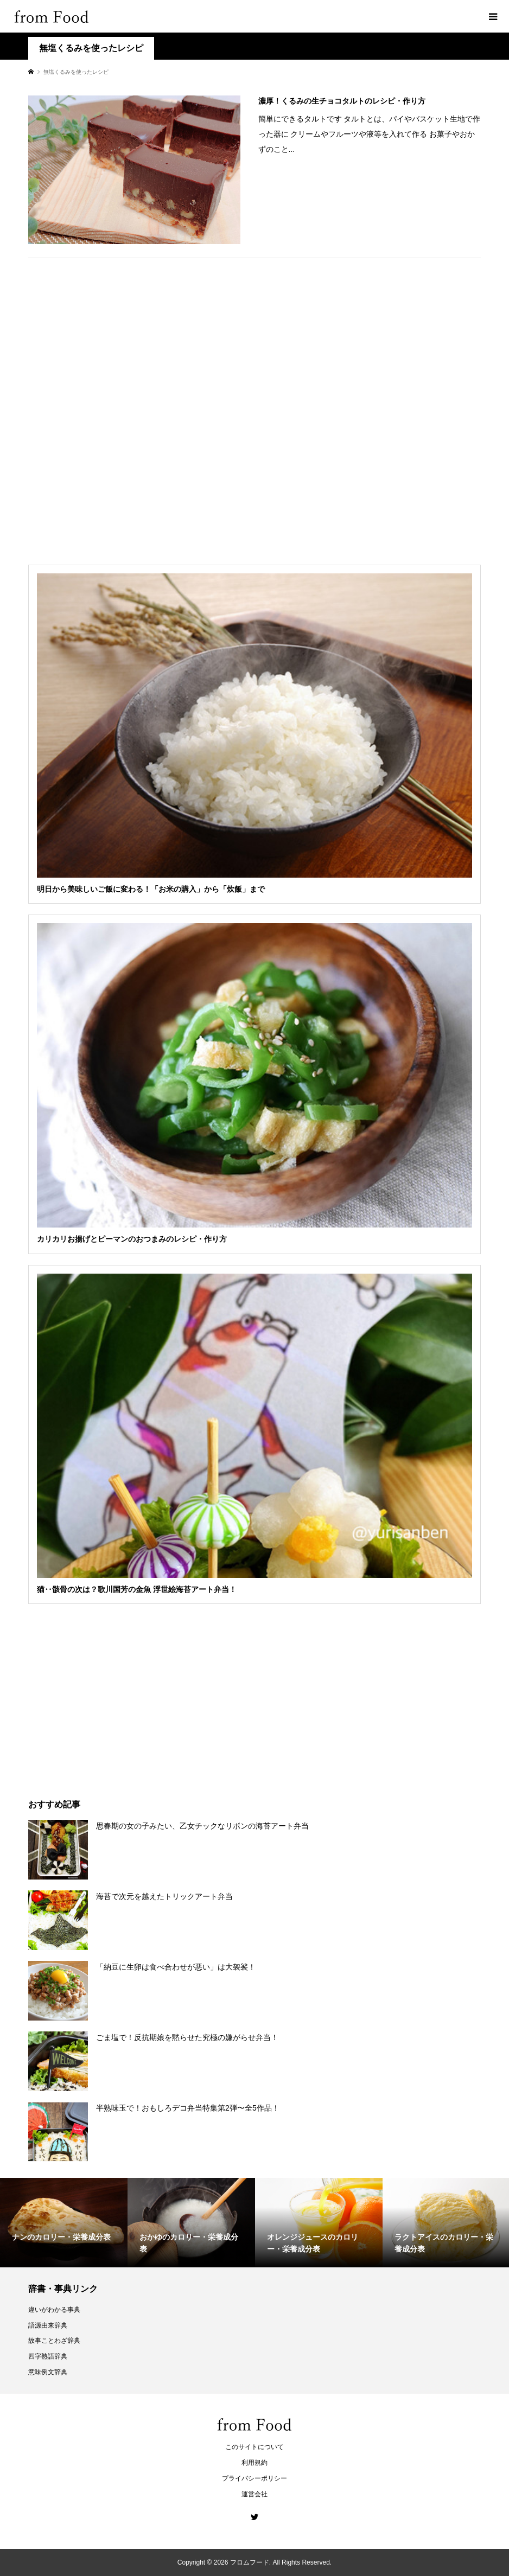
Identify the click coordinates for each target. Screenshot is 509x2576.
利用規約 (254, 2462)
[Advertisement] (254, 407)
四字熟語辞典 (47, 2356)
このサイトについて (254, 2447)
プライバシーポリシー (254, 2478)
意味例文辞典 (47, 2372)
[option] (64, 2222)
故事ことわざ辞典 (54, 2340)
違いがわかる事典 (54, 2309)
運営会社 (254, 2494)
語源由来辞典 (47, 2325)
